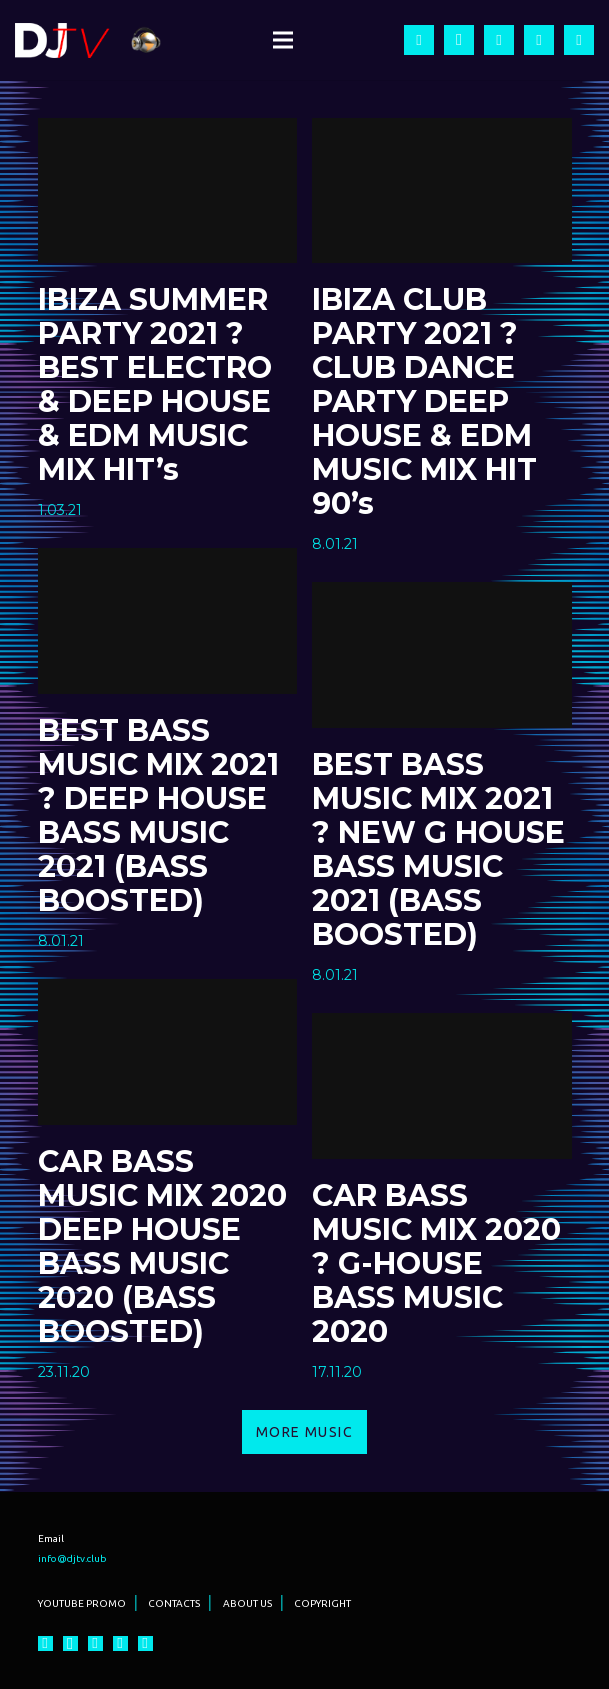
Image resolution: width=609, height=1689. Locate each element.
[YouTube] (499, 40)
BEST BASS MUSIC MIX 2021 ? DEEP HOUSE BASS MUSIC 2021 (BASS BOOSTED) (158, 815)
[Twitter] (539, 40)
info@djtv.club (72, 1558)
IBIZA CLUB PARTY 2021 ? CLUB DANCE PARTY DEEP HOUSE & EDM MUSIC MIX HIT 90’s (424, 401)
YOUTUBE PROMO (82, 1603)
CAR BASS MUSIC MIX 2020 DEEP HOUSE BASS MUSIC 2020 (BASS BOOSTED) (162, 1246)
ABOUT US (247, 1603)
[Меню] (283, 40)
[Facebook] (419, 40)
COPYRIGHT (322, 1603)
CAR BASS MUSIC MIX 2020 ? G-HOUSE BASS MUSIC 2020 (436, 1263)
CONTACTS (174, 1603)
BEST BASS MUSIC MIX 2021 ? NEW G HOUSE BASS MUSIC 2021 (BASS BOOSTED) (438, 849)
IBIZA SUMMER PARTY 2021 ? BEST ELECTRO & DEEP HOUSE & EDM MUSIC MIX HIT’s (155, 384)
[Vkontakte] (579, 40)
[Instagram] (459, 40)
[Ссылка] (62, 40)
